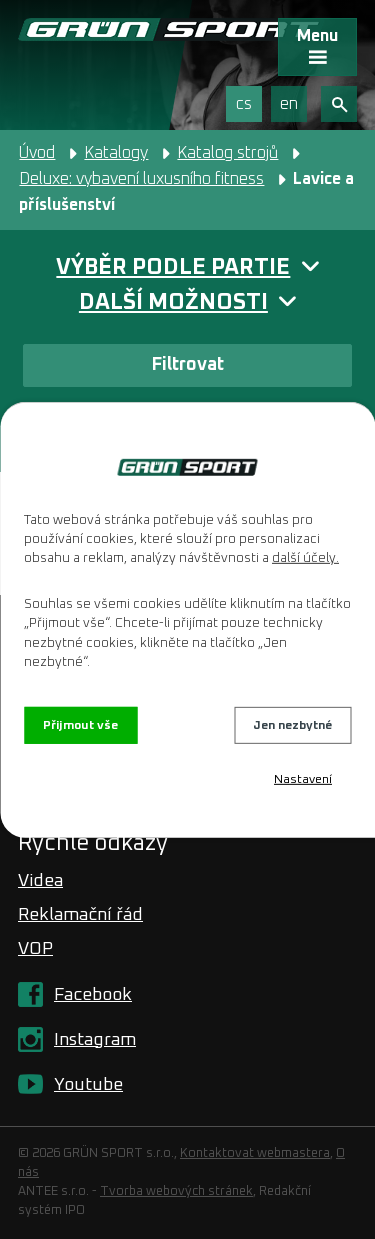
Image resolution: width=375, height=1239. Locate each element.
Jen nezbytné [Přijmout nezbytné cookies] (292, 725)
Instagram (95, 1040)
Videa (40, 881)
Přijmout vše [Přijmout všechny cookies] (80, 725)
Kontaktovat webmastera (255, 1153)
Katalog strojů (227, 153)
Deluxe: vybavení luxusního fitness (141, 179)
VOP (35, 949)
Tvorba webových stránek (176, 1191)
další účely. (305, 558)
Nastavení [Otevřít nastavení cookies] (303, 780)
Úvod (37, 153)
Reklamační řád (80, 915)
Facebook (93, 995)
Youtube (88, 1085)
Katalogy (116, 153)
